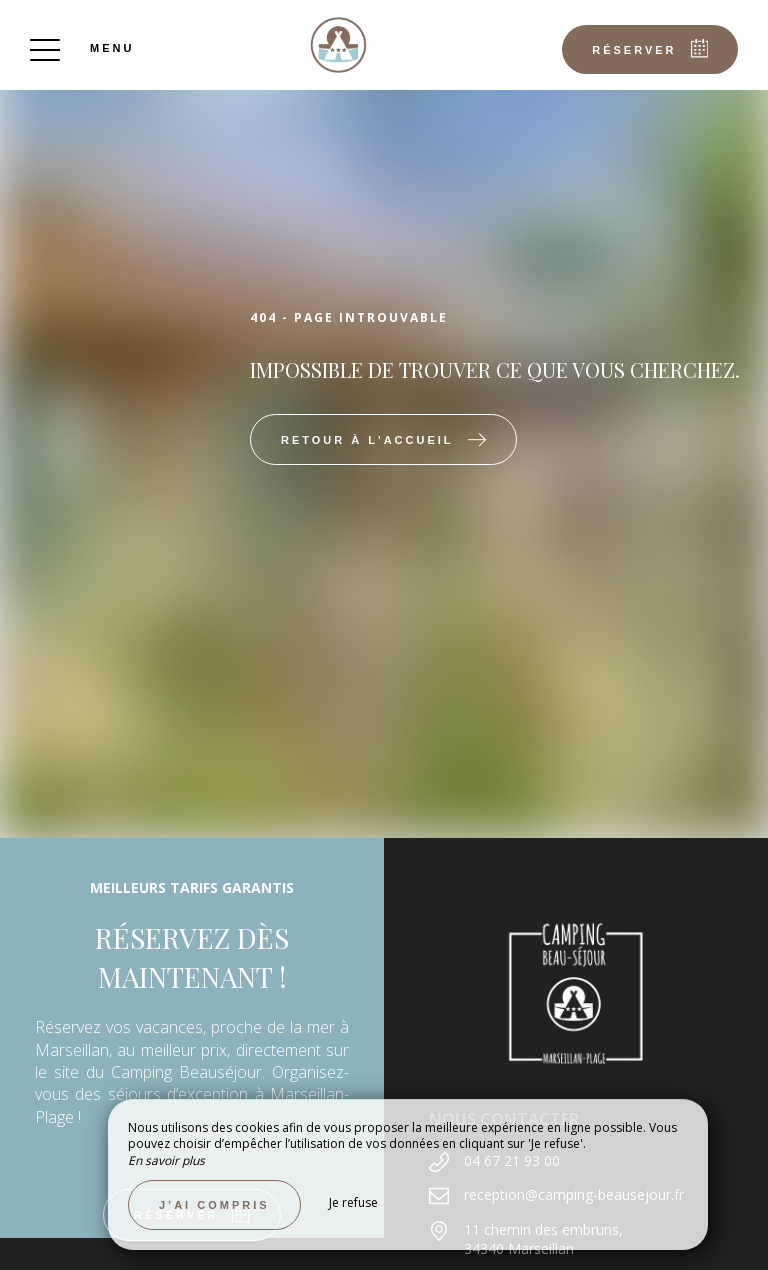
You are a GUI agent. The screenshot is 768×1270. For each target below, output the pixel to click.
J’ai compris (214, 1205)
